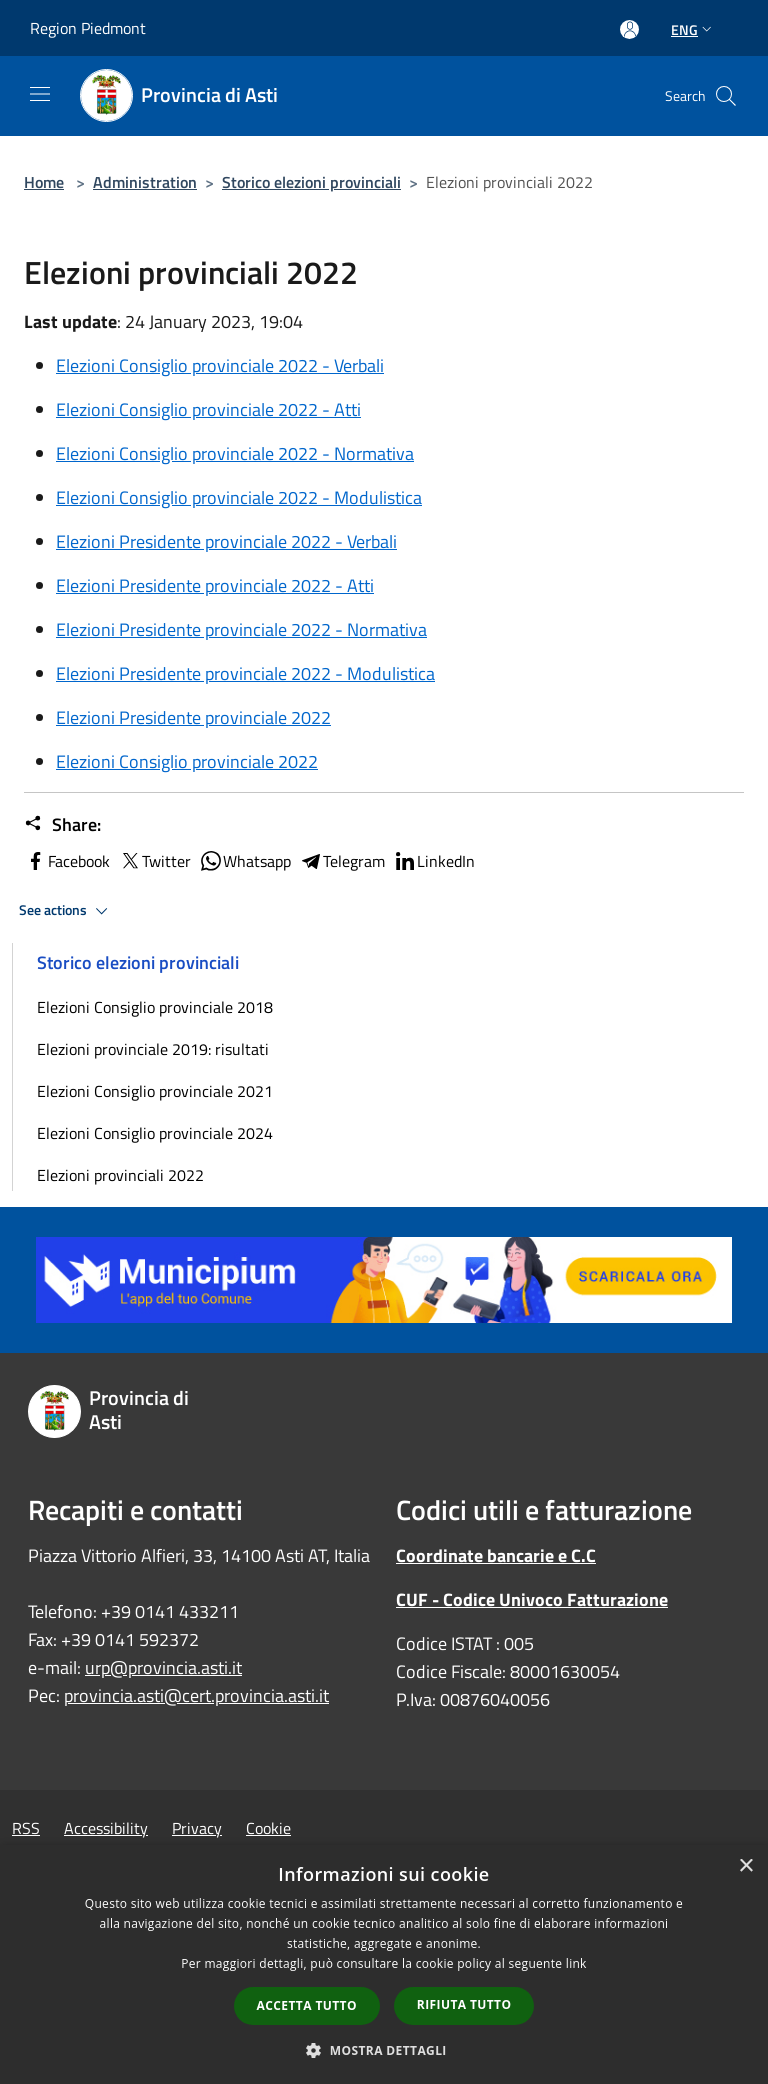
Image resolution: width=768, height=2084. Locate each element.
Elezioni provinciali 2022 (120, 1175)
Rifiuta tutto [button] (464, 2004)
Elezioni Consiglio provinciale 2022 (187, 761)
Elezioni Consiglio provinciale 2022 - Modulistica (239, 497)
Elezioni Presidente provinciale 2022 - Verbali (226, 541)
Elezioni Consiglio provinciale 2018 (155, 1007)
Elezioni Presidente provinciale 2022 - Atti (215, 585)
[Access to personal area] (629, 29)
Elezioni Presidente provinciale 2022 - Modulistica (245, 673)
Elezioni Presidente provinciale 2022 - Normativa (241, 629)
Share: (62, 825)
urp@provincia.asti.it (163, 1667)
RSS (26, 1828)
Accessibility (106, 1828)
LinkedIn (434, 861)
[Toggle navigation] (40, 94)
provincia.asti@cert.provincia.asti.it (196, 1695)
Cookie (268, 1828)
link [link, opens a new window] (576, 1963)
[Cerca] (726, 96)
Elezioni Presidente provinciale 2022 (193, 717)
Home (44, 182)
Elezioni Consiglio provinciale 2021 (155, 1091)
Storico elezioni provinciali (311, 182)
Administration (145, 182)
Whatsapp (245, 861)
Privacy (197, 1828)
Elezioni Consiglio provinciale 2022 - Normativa (235, 453)
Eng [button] (693, 29)
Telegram (342, 861)
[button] (384, 2050)
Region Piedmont (88, 28)
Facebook (67, 861)
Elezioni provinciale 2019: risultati (153, 1049)
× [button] (745, 1866)
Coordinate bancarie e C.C (496, 1555)
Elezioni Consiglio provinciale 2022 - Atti (208, 409)
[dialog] (384, 1964)
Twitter (154, 861)
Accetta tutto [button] (307, 2005)
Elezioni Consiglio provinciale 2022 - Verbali (220, 365)
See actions (66, 911)
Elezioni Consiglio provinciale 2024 (155, 1133)
